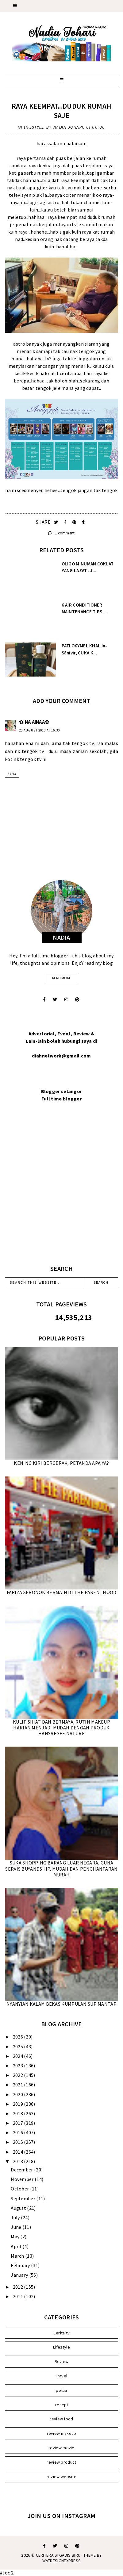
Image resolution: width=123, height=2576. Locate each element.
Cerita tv (61, 2333)
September (23, 2198)
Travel (61, 2376)
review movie (61, 2447)
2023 (18, 2065)
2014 (18, 2152)
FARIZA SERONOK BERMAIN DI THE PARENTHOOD (62, 1592)
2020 (18, 2094)
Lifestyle (34, 127)
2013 (18, 2161)
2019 (18, 2104)
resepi (61, 2404)
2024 (18, 2056)
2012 (18, 2287)
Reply (12, 774)
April (16, 2246)
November (23, 2179)
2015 (18, 2142)
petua (61, 2390)
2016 (18, 2132)
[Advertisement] (61, 1190)
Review (62, 2361)
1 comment (61, 533)
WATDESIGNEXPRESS (61, 2560)
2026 (18, 2037)
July (16, 2217)
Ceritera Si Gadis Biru (58, 2555)
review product (61, 2462)
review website (61, 2476)
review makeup (61, 2433)
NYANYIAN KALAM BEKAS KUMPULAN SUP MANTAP (61, 2004)
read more (61, 978)
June (16, 2227)
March (18, 2256)
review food (61, 2419)
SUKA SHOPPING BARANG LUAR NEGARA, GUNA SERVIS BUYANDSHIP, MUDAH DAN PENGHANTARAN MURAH (61, 1868)
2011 (18, 2296)
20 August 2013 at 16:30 (39, 730)
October (20, 2189)
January (20, 2275)
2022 (18, 2075)
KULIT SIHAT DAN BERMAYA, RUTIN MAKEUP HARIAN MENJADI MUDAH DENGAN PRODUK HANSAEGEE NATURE (61, 1727)
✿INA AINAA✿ (34, 722)
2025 (18, 2046)
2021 (18, 2084)
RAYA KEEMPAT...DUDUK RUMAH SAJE (62, 111)
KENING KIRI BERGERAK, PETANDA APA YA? (61, 1463)
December (22, 2170)
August (19, 2208)
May (15, 2236)
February (21, 2265)
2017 (18, 2123)
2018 (18, 2113)
